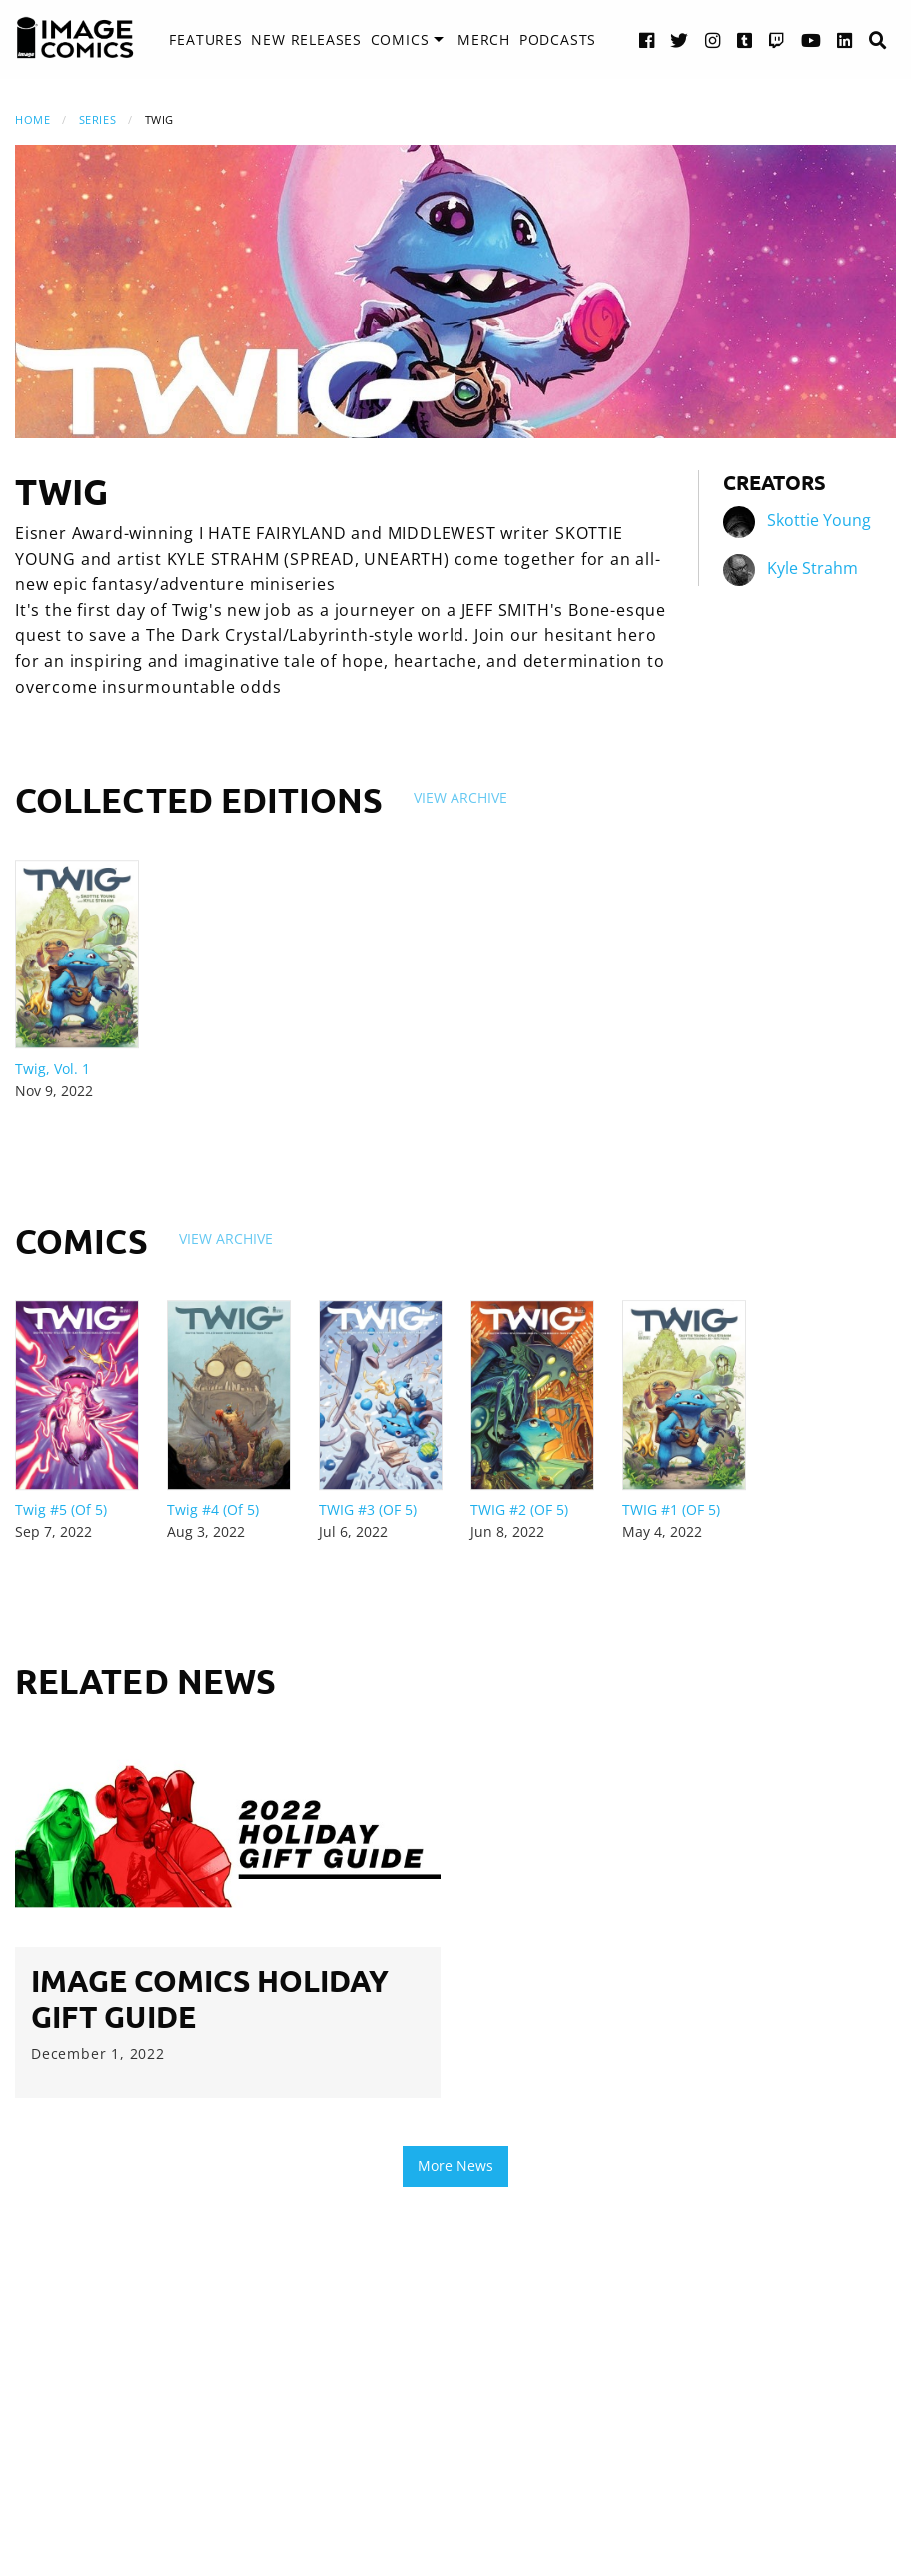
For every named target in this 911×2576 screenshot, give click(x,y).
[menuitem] (205, 40)
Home (32, 119)
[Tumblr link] (745, 39)
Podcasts (557, 39)
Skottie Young (819, 520)
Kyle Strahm (812, 568)
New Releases (306, 39)
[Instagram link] (713, 39)
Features (205, 39)
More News (455, 2165)
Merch (483, 39)
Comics (400, 39)
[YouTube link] (811, 39)
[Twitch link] (777, 39)
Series (97, 119)
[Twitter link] (679, 39)
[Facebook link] (647, 39)
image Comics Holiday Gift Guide (210, 1998)
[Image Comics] (75, 38)
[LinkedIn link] (845, 39)
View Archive (460, 797)
